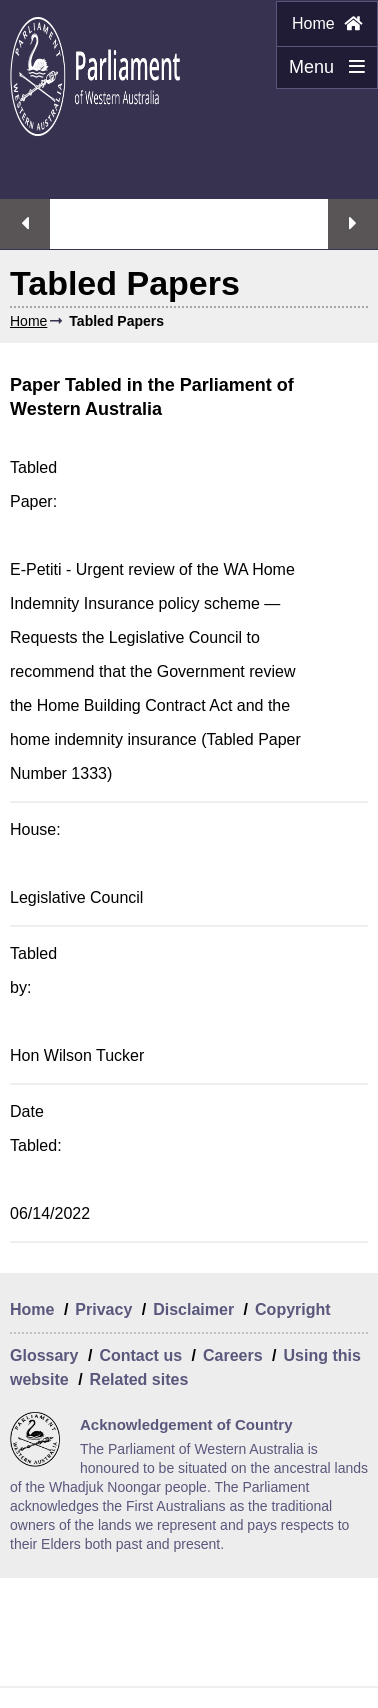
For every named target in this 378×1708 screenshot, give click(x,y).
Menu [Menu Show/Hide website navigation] (320, 73)
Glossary (44, 1355)
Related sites (139, 1379)
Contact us (140, 1355)
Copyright (293, 1309)
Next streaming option (353, 224)
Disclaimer (193, 1309)
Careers (233, 1355)
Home (327, 23)
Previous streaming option (25, 224)
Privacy (103, 1309)
